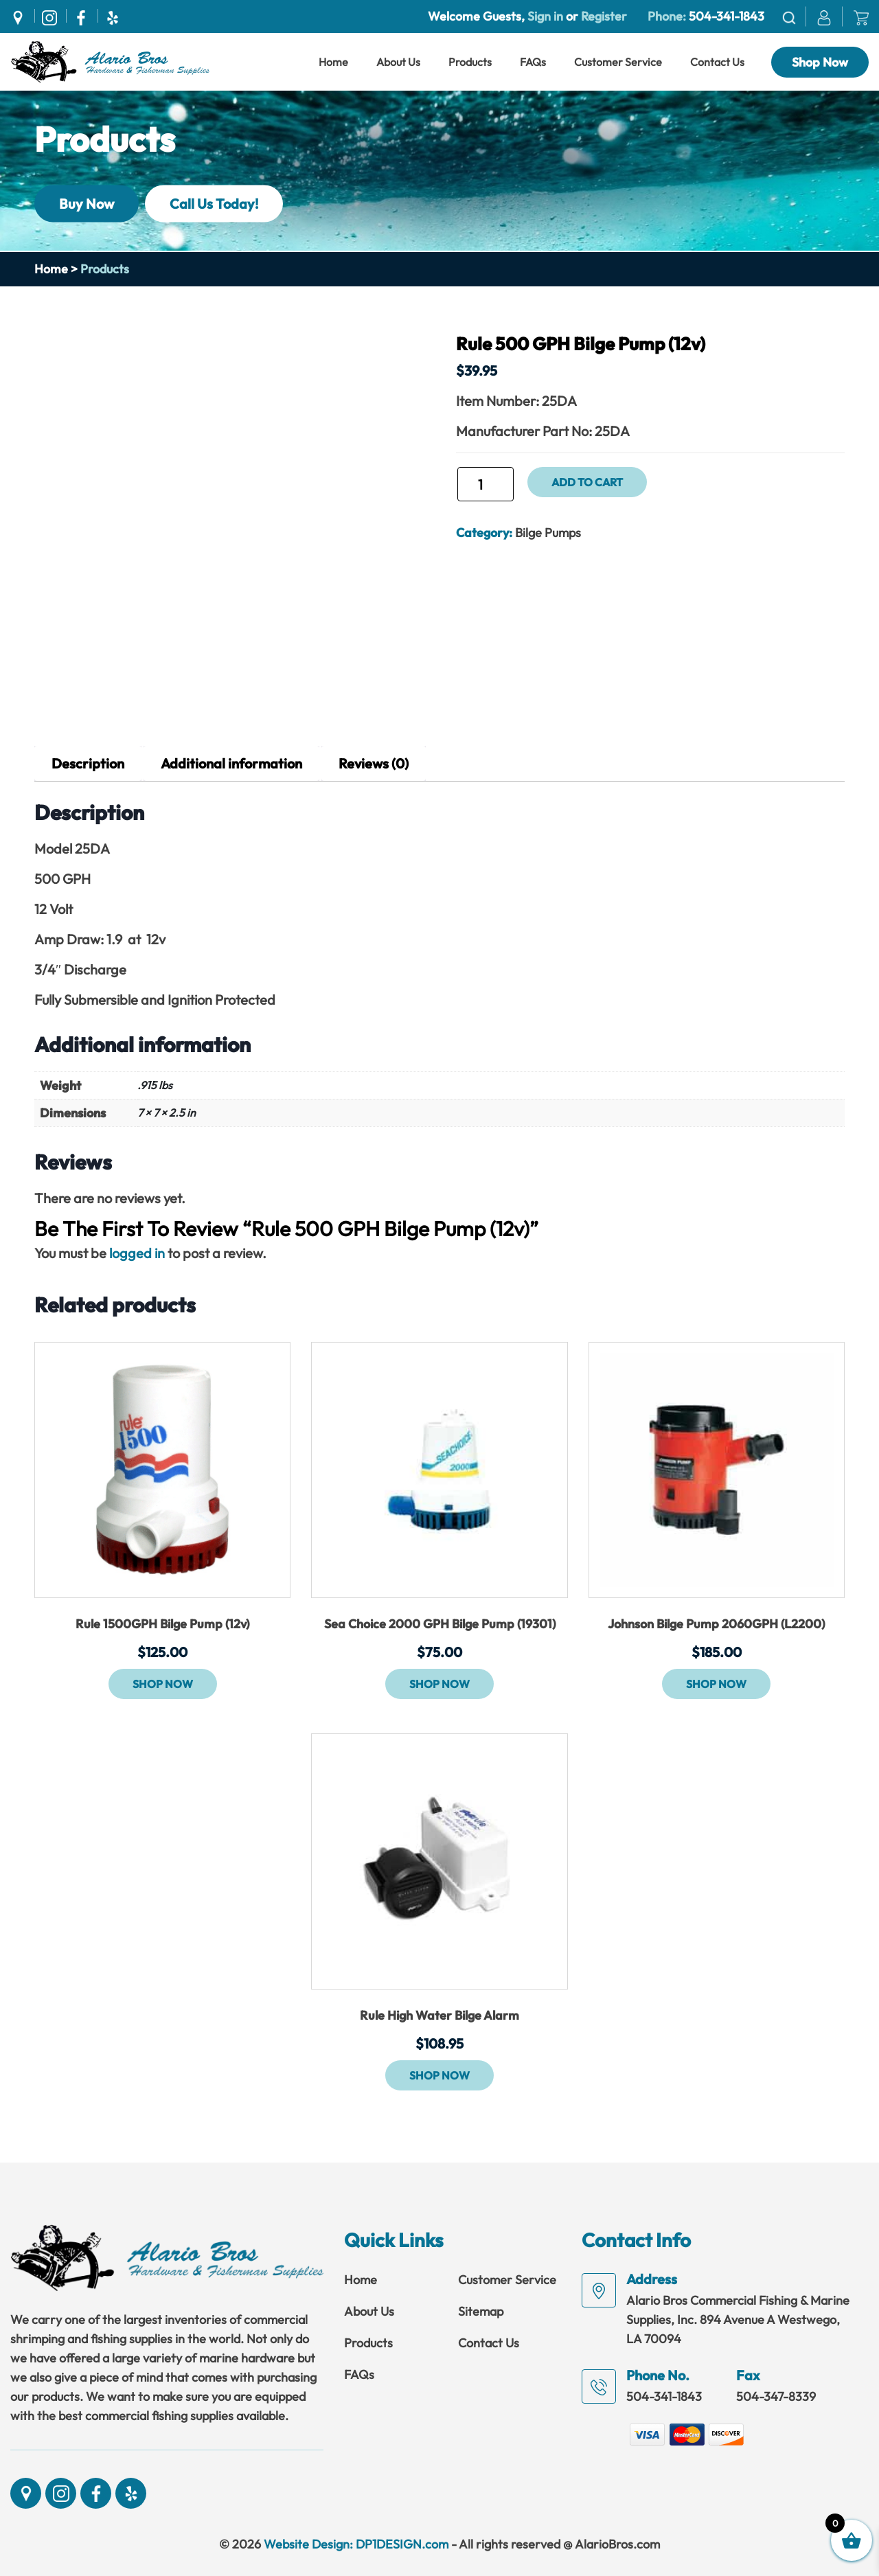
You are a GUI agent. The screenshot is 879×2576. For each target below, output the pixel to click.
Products (470, 62)
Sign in (545, 16)
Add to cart (587, 482)
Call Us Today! (214, 203)
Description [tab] (88, 763)
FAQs (533, 62)
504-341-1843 (726, 16)
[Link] (109, 60)
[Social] (21, 16)
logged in (137, 1253)
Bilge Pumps (548, 532)
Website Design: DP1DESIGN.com (356, 2544)
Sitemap (480, 2311)
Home (333, 62)
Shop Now (820, 62)
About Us (398, 62)
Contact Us (717, 62)
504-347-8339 (776, 2396)
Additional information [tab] (231, 763)
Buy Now (86, 203)
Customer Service (618, 62)
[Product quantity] (485, 484)
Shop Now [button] (163, 1684)
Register (602, 16)
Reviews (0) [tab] (374, 763)
